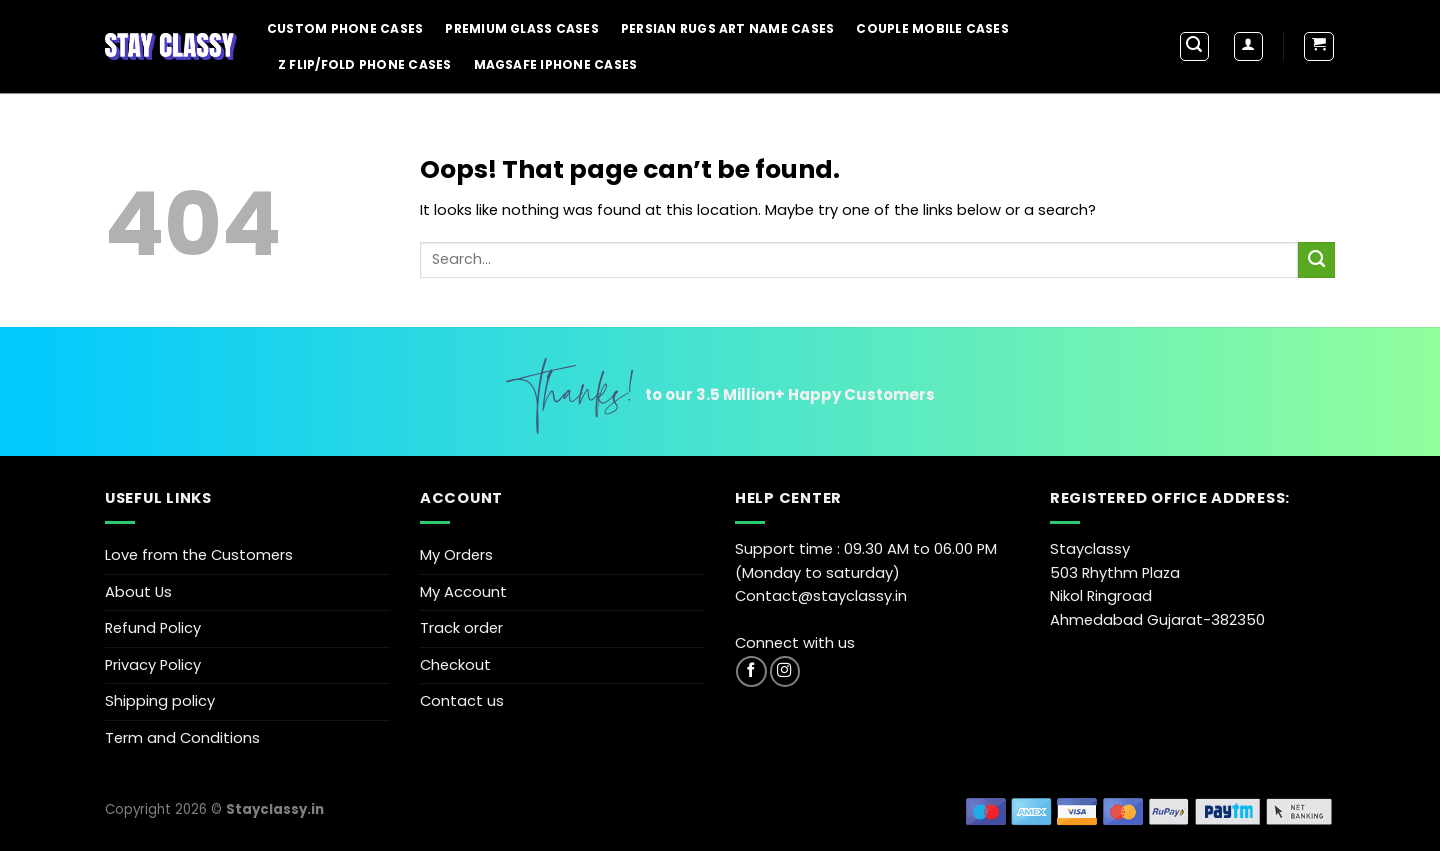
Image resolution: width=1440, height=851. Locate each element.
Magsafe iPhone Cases (556, 64)
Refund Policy (153, 628)
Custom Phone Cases (345, 28)
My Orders (456, 555)
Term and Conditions (182, 738)
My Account (463, 592)
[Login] (1248, 46)
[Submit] (1316, 260)
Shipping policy (160, 701)
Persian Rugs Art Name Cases (727, 28)
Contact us (462, 701)
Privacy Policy (153, 665)
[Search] (1194, 46)
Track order (461, 628)
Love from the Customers (199, 555)
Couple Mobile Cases (932, 28)
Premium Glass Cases (522, 28)
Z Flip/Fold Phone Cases (365, 64)
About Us (138, 592)
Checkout (455, 665)
